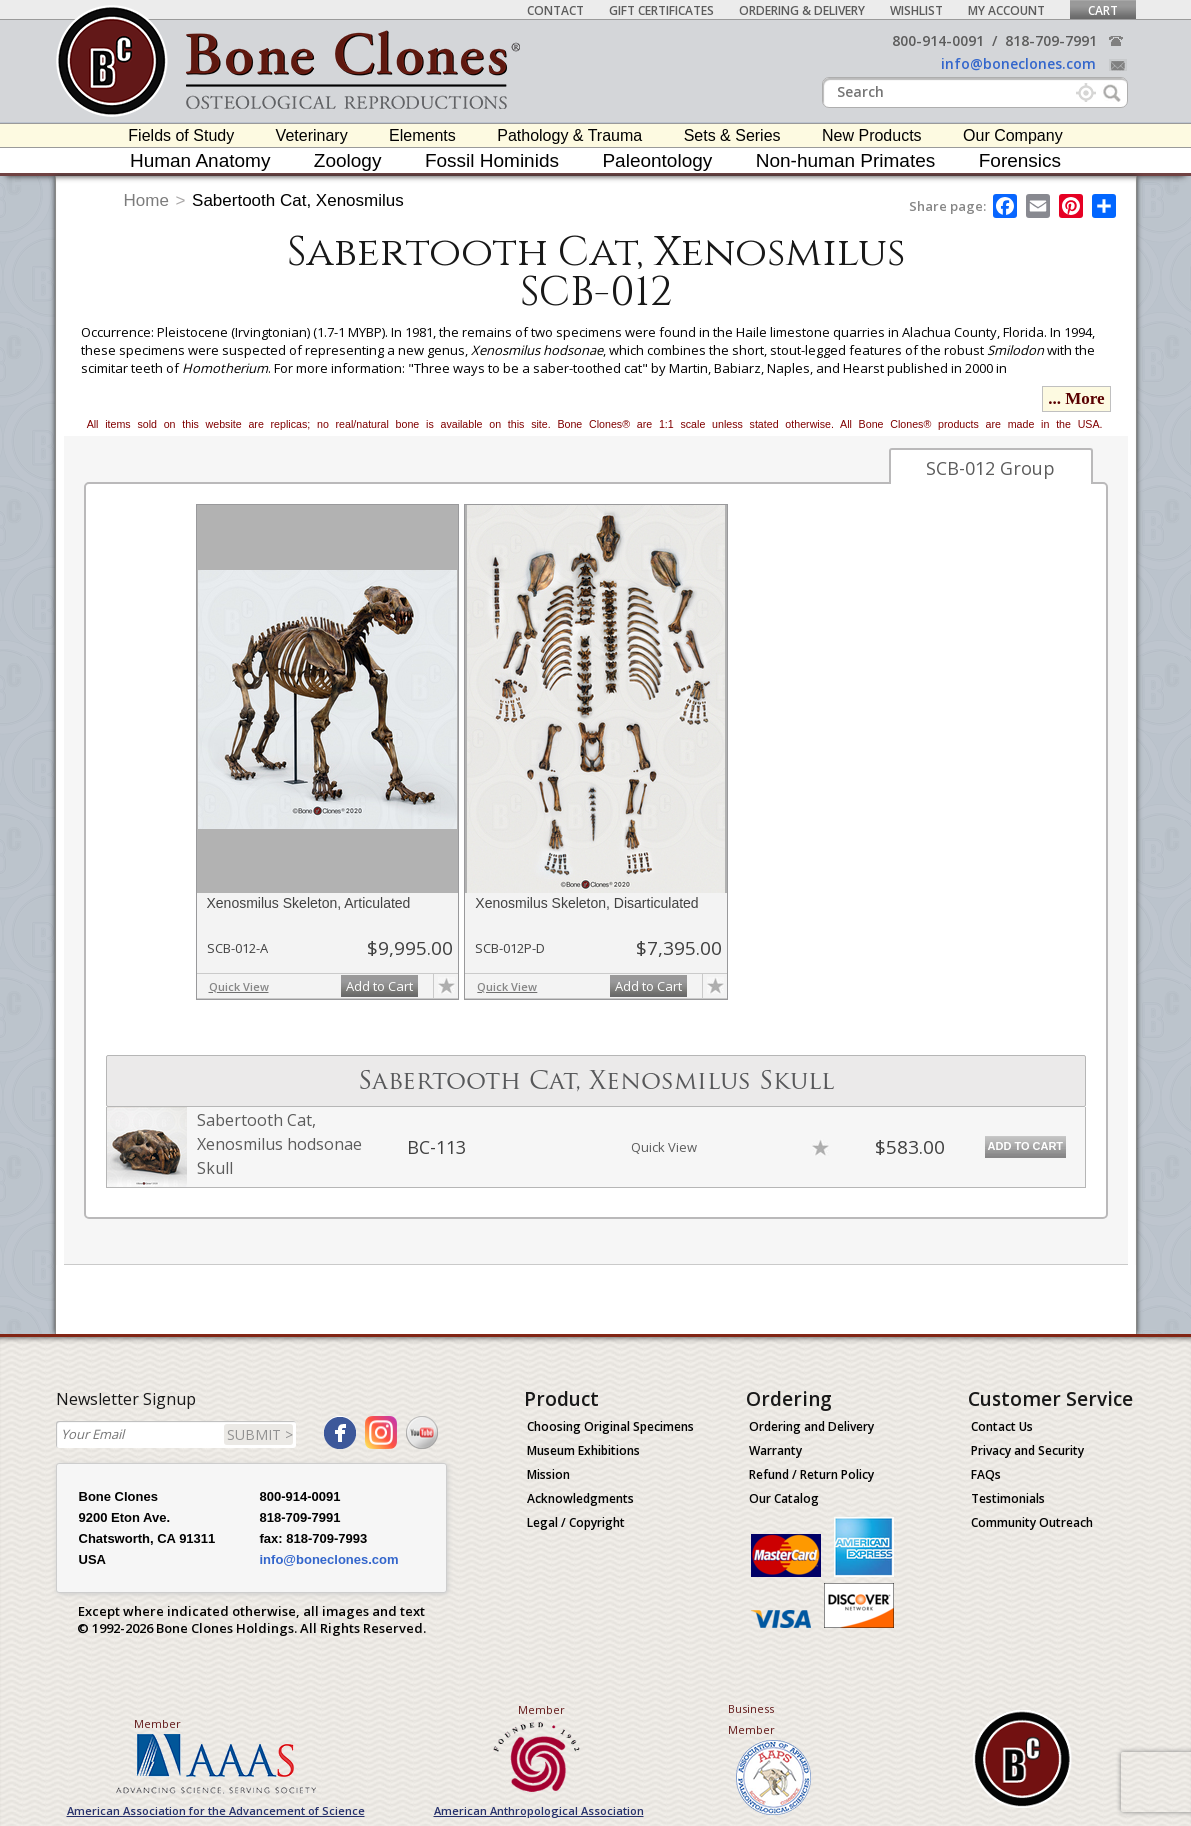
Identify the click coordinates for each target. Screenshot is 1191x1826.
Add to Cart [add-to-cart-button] (379, 986)
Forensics (1020, 160)
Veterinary (312, 135)
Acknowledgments (580, 1498)
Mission (548, 1474)
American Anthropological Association (539, 1810)
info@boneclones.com (1018, 63)
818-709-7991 (1051, 40)
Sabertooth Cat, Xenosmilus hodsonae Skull (279, 1144)
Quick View (239, 986)
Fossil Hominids (492, 160)
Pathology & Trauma (569, 135)
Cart (1103, 10)
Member (157, 1723)
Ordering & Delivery (802, 10)
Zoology (348, 160)
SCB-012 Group (990, 468)
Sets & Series (732, 135)
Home (146, 200)
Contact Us (1002, 1426)
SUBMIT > (260, 1434)
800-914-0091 (938, 40)
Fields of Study (181, 135)
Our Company (1013, 135)
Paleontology (657, 160)
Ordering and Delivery (811, 1426)
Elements (422, 135)
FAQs (986, 1474)
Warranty (775, 1450)
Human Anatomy (200, 160)
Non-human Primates (846, 160)
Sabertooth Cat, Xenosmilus (298, 200)
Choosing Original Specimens (610, 1426)
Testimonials (1008, 1498)
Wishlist (916, 10)
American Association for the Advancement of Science (216, 1810)
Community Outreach (1032, 1522)
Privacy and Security (1027, 1450)
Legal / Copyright (576, 1522)
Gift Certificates (661, 10)
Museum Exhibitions (583, 1450)
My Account (1006, 10)
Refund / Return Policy (811, 1474)
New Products (872, 135)
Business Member (751, 1719)
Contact (555, 10)
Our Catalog (784, 1498)
